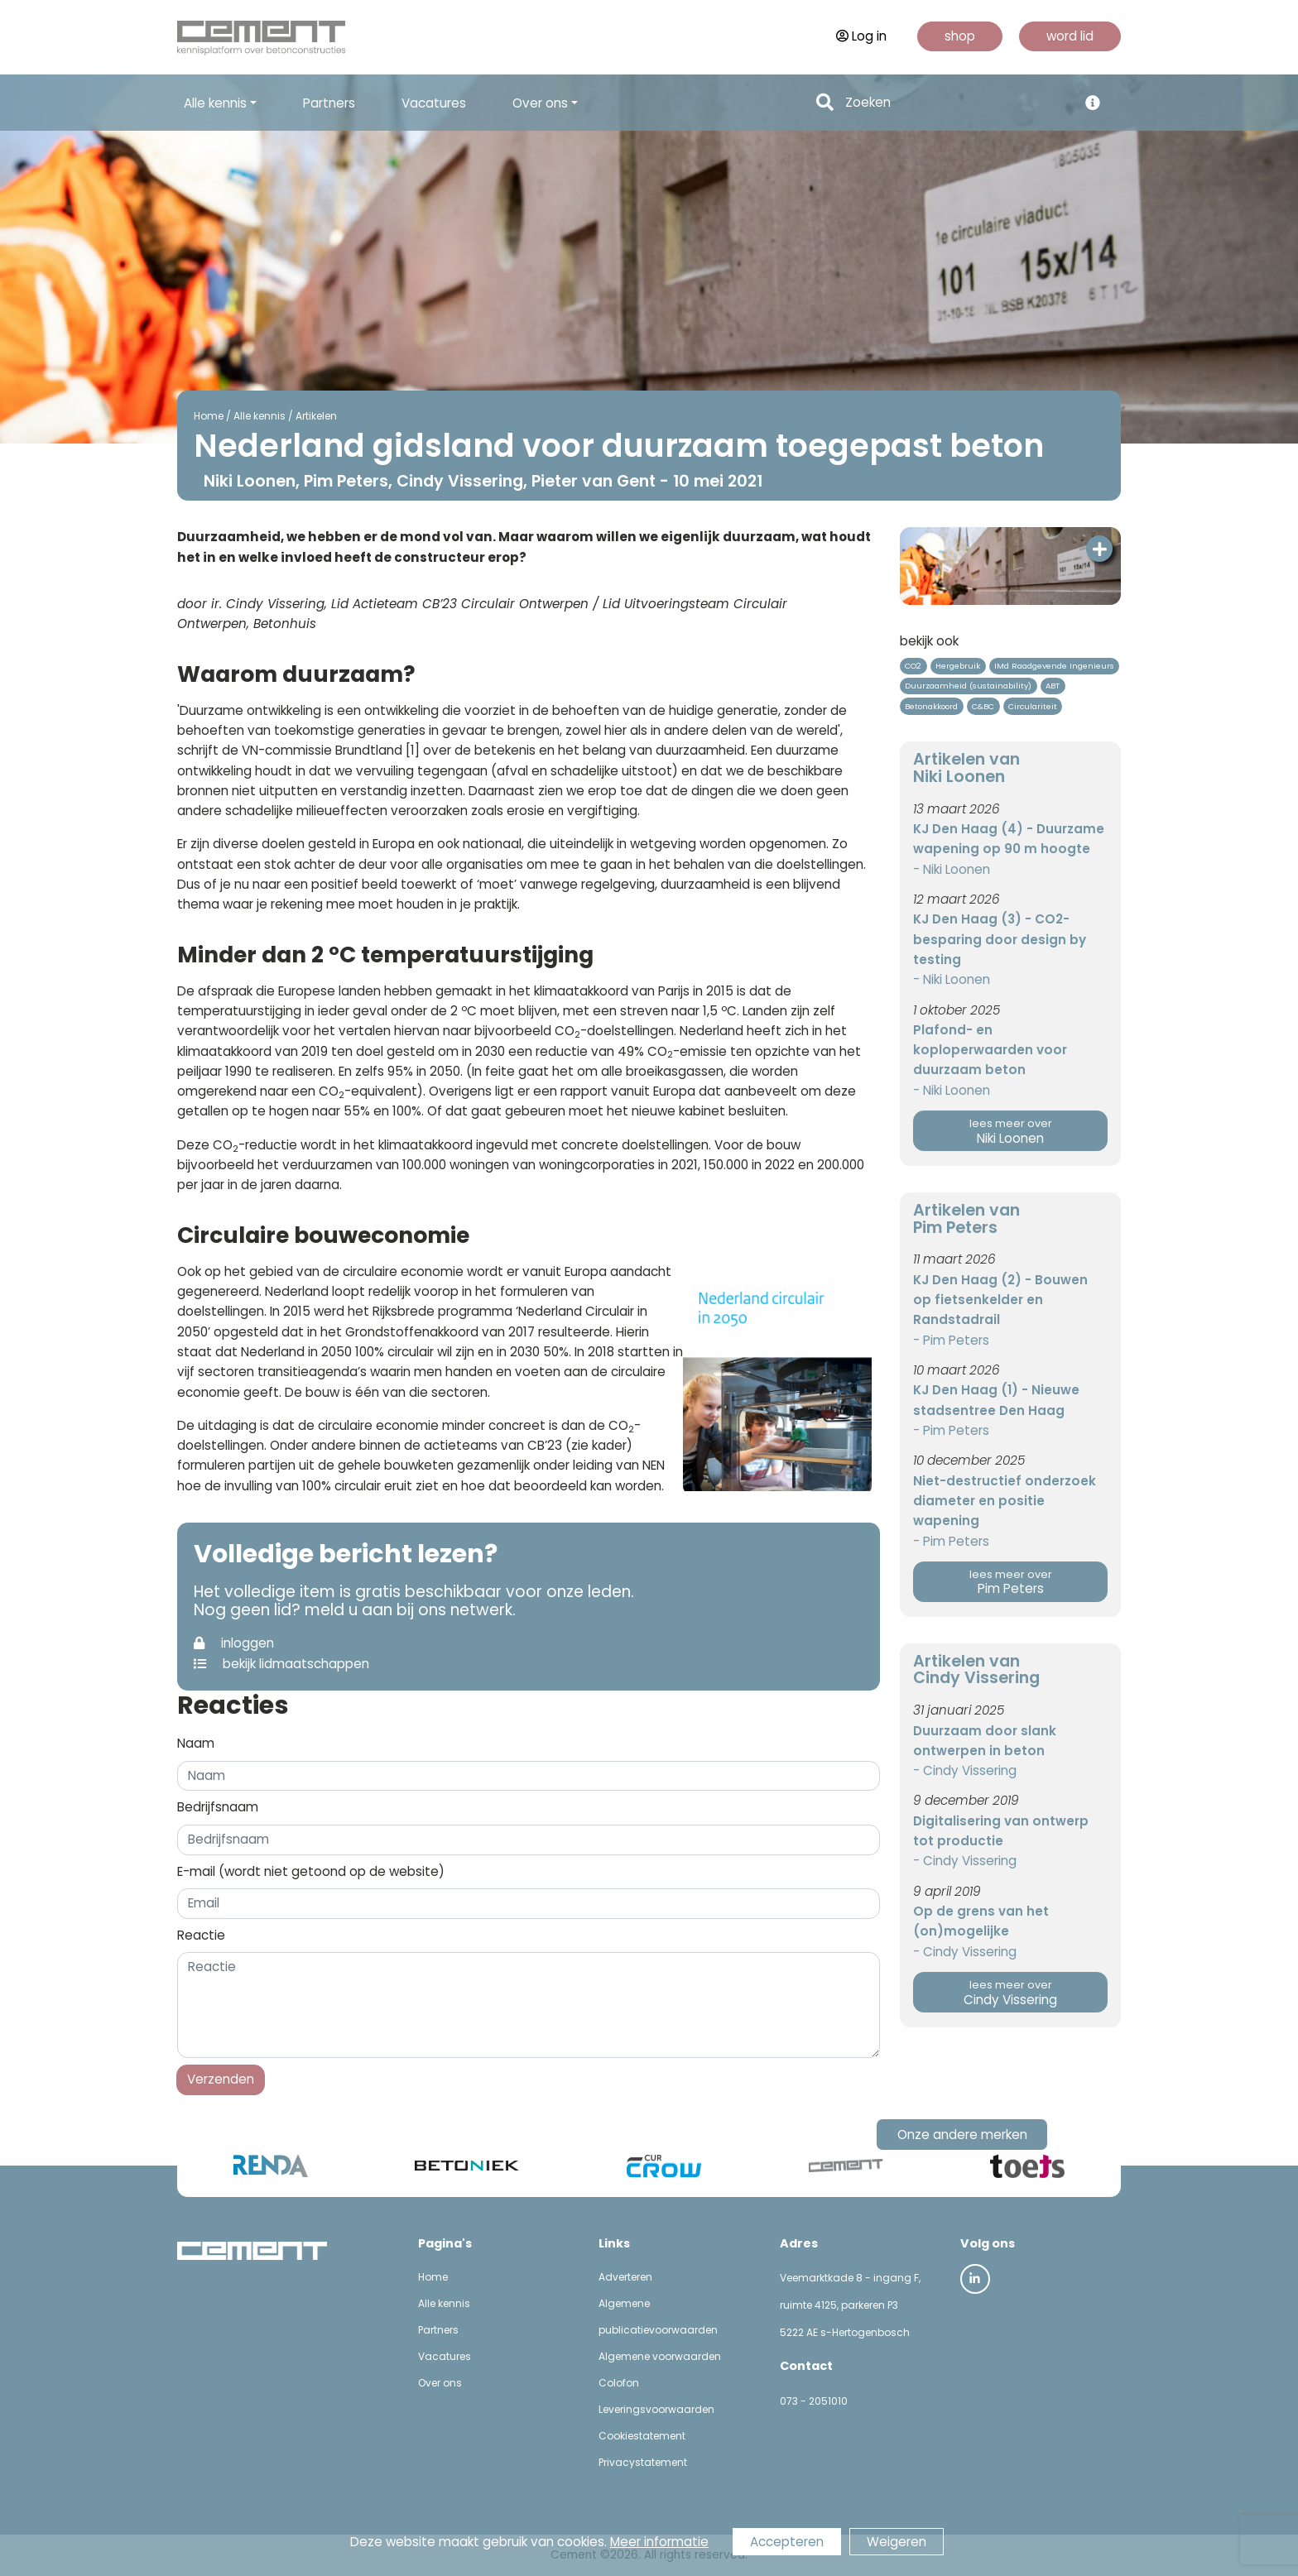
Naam (195, 1743)
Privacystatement (643, 2462)
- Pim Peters (951, 1340)
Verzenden (220, 2079)
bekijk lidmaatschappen (281, 1663)
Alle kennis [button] (215, 103)
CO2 (913, 665)
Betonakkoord (931, 706)
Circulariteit (1032, 706)
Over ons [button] (540, 103)
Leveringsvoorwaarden (656, 2409)
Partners (329, 103)
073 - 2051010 (814, 2401)
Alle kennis (259, 416)
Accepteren (787, 2541)
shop (960, 36)
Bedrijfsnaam (217, 1807)
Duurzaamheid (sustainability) (968, 685)
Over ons (440, 2383)
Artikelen (316, 416)
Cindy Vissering (1010, 1993)
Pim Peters (1010, 1582)
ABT (1053, 685)
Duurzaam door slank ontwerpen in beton (984, 1740)
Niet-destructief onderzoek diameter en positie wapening (1004, 1501)
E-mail (311, 1871)
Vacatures (433, 103)
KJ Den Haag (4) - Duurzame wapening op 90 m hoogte (1008, 838)
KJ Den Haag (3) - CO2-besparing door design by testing (999, 939)
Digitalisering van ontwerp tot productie (1001, 1830)
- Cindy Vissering (965, 1770)
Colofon (619, 2383)
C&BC (983, 706)
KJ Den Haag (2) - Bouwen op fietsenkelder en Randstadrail (1000, 1300)
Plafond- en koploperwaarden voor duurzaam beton (990, 1050)
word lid (1070, 36)
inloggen (234, 1643)
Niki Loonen (1010, 1131)
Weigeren (896, 2541)
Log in (861, 36)
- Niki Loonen (951, 869)
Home (209, 416)
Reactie (201, 1935)
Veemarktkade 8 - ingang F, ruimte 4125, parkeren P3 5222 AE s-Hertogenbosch (850, 2305)
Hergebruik (957, 665)
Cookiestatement (642, 2436)
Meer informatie (659, 2541)
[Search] (956, 103)
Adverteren (625, 2277)
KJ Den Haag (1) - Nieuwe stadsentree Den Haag (996, 1399)
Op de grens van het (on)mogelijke (981, 1921)
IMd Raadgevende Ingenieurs (1054, 665)
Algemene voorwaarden (660, 2356)
